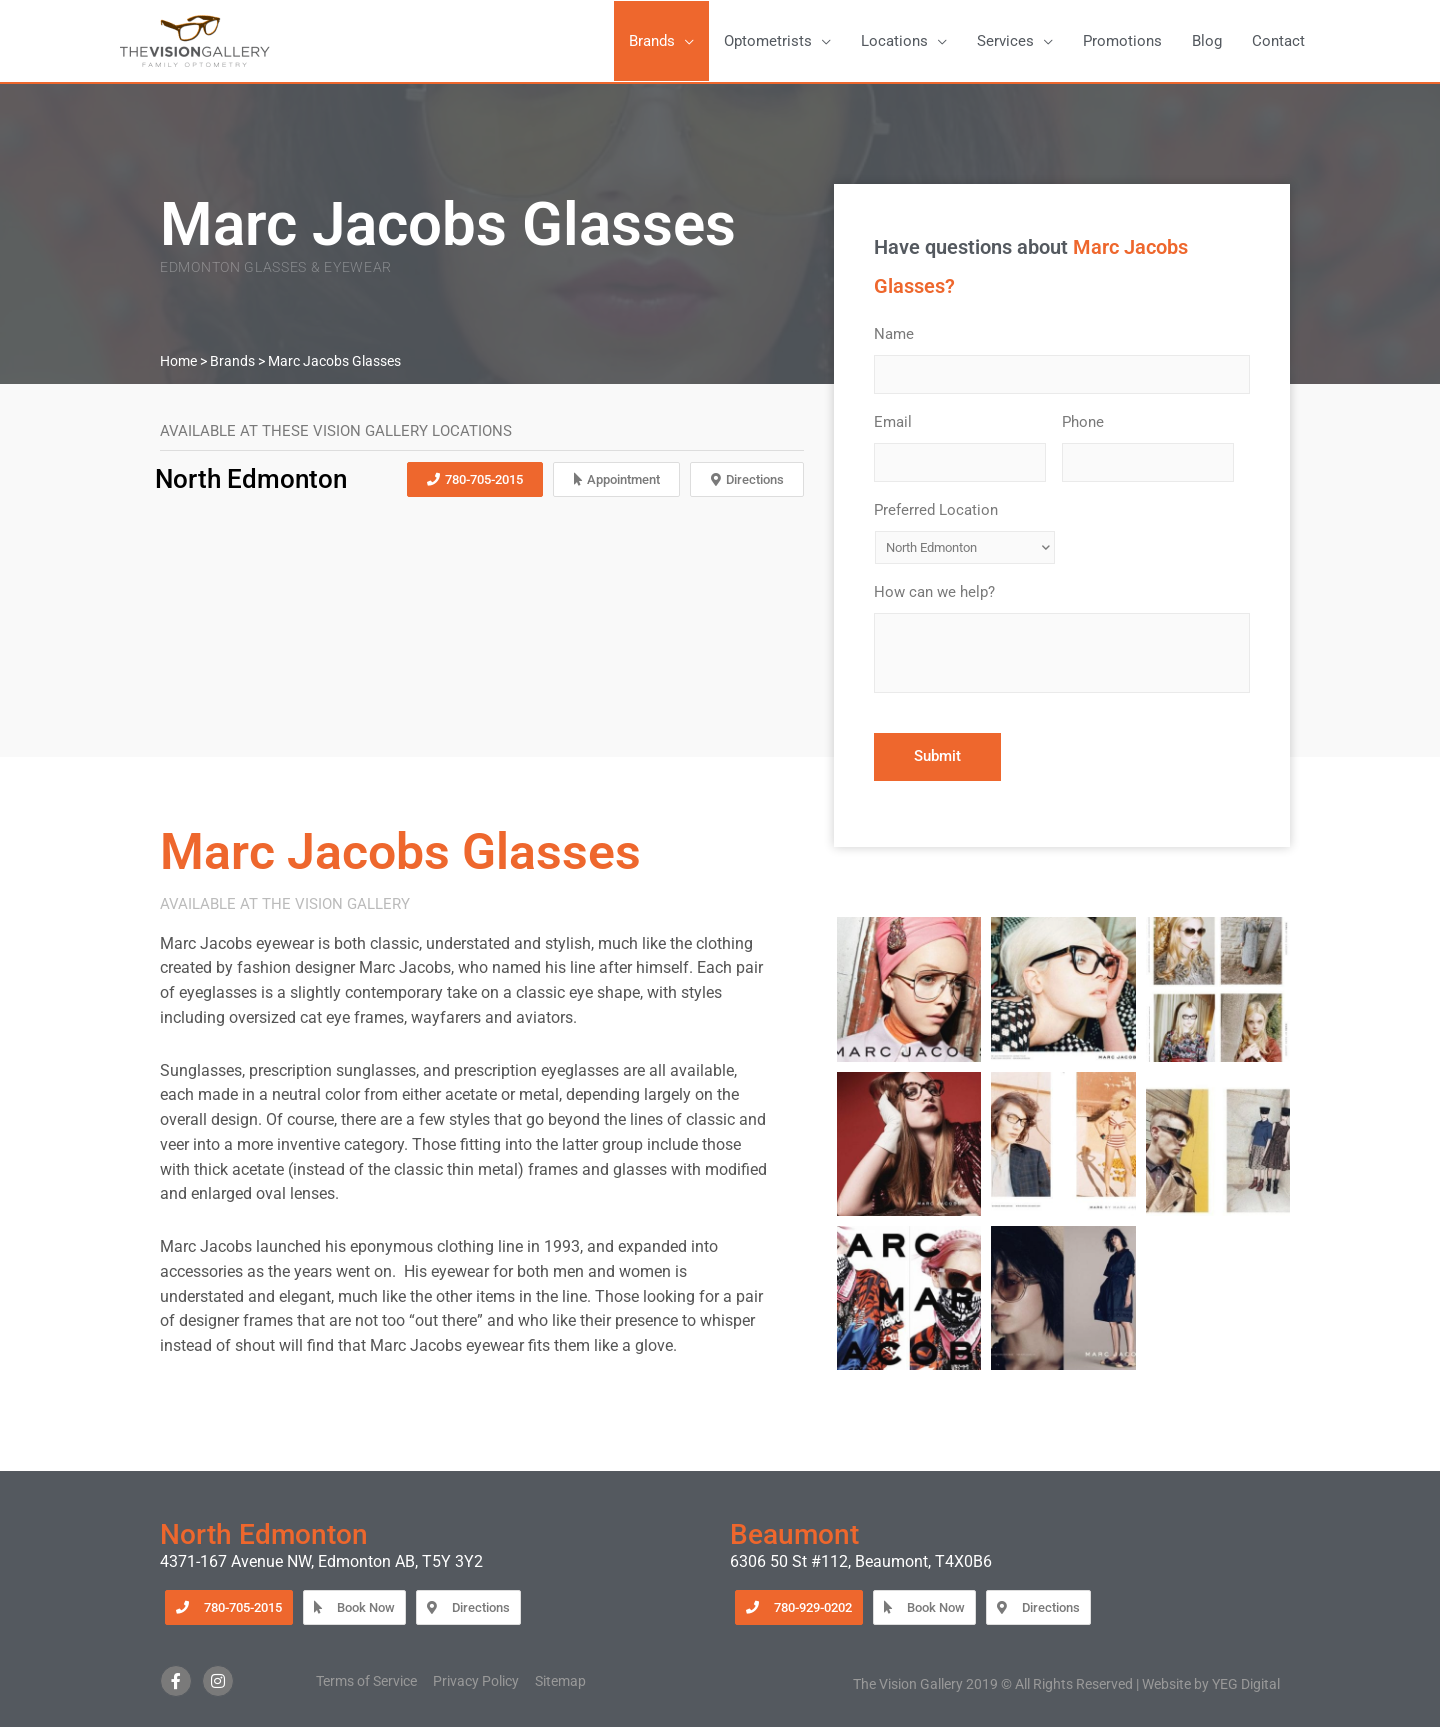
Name (901, 334)
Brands (232, 361)
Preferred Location (943, 510)
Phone (1090, 422)
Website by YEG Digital (1211, 1684)
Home (178, 361)
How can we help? (941, 592)
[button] (661, 41)
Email (900, 422)
